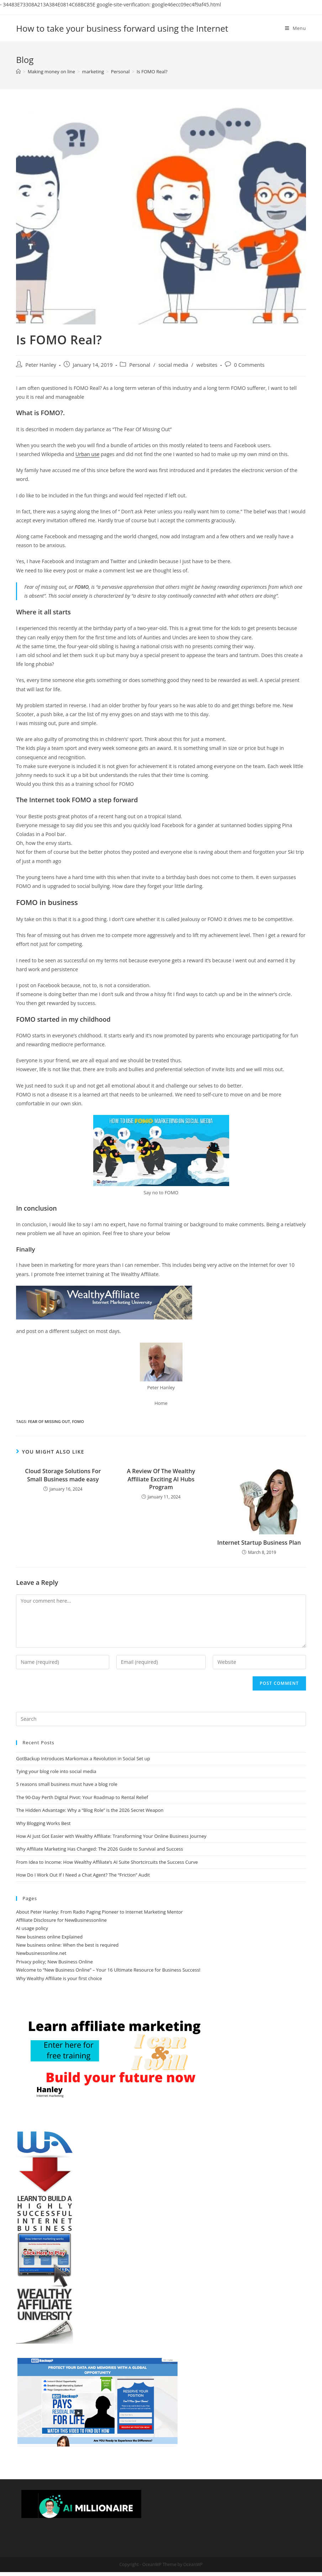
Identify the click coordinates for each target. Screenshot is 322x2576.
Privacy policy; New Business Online (54, 1961)
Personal (139, 364)
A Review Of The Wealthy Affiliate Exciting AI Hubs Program (161, 1479)
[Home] (18, 71)
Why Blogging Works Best (43, 1823)
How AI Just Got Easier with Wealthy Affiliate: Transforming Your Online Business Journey (111, 1836)
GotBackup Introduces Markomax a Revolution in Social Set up (83, 1758)
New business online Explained (49, 1937)
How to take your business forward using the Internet (122, 28)
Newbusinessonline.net (41, 1953)
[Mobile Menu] (295, 28)
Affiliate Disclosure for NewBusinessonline (61, 1920)
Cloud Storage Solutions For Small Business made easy (63, 1475)
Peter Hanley (40, 364)
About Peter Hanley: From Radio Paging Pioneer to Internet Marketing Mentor (99, 1912)
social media (173, 364)
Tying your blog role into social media (56, 1771)
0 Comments (249, 364)
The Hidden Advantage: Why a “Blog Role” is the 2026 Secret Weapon (89, 1810)
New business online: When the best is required (67, 1945)
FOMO (78, 1421)
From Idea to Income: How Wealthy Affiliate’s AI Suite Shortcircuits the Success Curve (107, 1862)
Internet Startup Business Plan (259, 1542)
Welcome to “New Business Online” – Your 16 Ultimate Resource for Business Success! (108, 1970)
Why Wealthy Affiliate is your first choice (59, 1978)
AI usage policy (32, 1928)
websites (206, 364)
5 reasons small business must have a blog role (66, 1784)
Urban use (87, 454)
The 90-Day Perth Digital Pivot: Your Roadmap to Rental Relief (82, 1797)
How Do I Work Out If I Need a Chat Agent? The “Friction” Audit (83, 1875)
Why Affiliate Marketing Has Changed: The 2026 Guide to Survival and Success (99, 1849)
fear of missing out (49, 1421)
